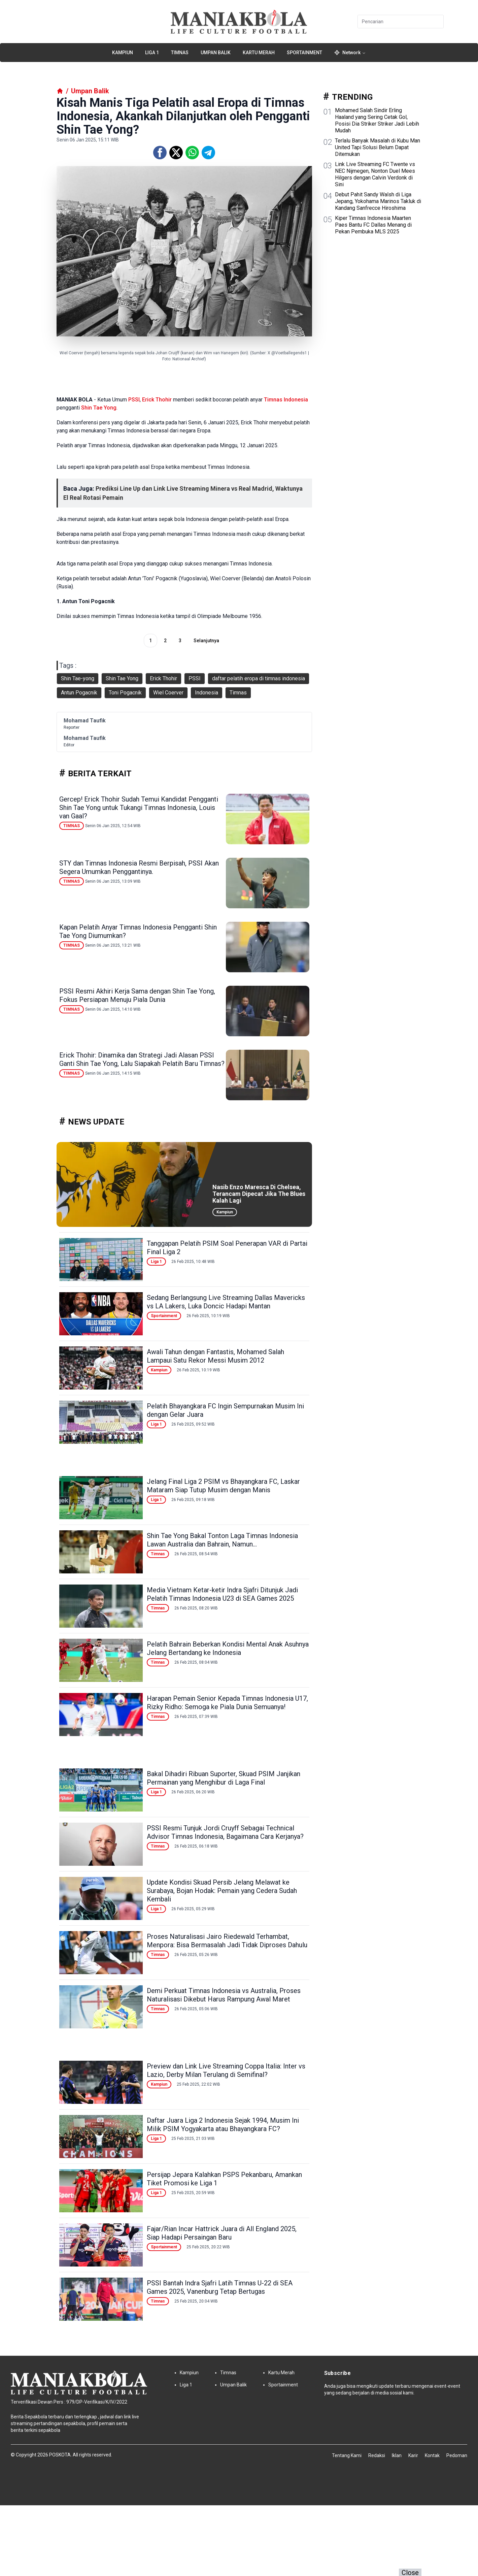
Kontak (432, 2455)
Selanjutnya (206, 640)
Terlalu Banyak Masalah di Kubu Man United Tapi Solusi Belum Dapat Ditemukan (377, 147)
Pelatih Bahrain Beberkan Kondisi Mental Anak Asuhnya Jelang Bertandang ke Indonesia (228, 1648)
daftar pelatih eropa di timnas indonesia (258, 678)
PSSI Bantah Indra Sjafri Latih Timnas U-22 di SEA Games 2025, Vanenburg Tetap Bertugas (220, 2287)
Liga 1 (152, 52)
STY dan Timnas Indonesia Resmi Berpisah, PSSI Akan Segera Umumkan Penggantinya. (139, 867)
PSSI (134, 399)
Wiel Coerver (168, 692)
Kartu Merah (259, 52)
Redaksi (376, 2455)
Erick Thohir (157, 399)
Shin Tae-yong (77, 678)
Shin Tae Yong (98, 407)
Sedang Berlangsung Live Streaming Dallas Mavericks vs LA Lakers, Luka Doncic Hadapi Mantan (226, 1302)
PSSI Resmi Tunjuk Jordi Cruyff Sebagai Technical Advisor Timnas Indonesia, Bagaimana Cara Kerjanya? (225, 1832)
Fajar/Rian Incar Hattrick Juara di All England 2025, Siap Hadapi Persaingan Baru (222, 2233)
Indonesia (296, 399)
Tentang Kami (347, 2455)
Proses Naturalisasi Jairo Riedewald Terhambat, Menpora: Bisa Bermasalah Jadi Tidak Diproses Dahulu (227, 1940)
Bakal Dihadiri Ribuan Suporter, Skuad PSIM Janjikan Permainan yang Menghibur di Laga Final (223, 1778)
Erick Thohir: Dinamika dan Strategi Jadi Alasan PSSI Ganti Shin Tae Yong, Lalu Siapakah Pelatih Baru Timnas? (142, 1059)
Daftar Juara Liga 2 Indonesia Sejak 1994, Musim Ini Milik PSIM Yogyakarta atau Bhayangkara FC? (223, 2124)
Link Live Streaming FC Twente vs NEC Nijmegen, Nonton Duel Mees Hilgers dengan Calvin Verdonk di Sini (375, 174)
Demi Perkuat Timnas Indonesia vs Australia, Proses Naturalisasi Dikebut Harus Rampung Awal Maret (224, 1995)
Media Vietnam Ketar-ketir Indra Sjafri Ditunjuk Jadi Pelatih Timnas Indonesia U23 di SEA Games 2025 (222, 1594)
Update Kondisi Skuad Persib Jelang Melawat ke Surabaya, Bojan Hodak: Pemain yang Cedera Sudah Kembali (222, 1890)
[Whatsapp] (192, 152)
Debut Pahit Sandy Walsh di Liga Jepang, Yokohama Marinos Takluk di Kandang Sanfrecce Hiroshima (378, 201)
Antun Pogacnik (79, 692)
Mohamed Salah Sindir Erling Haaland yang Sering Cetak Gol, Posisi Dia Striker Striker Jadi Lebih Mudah (377, 120)
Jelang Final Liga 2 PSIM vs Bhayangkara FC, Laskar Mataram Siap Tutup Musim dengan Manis (223, 1485)
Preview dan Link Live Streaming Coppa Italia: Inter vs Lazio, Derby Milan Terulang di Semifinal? (226, 2070)
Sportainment (304, 52)
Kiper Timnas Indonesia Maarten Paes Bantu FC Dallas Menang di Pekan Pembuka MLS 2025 (373, 225)
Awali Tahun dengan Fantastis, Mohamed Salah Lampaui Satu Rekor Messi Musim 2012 (215, 1356)
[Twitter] (176, 152)
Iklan (397, 2455)
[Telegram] (208, 152)
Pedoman (456, 2455)
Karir (413, 2455)
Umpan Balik (216, 52)
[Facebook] (160, 152)
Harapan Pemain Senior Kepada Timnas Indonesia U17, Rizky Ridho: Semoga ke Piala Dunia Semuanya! (227, 1702)
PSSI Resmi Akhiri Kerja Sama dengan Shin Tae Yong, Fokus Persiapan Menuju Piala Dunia (137, 995)
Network (350, 52)
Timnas (180, 52)
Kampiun (122, 52)
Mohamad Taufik (85, 720)
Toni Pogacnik (125, 692)
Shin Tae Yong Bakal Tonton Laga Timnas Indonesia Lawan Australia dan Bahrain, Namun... (222, 1540)
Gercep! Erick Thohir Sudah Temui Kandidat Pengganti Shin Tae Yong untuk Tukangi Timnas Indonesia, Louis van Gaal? (138, 807)
